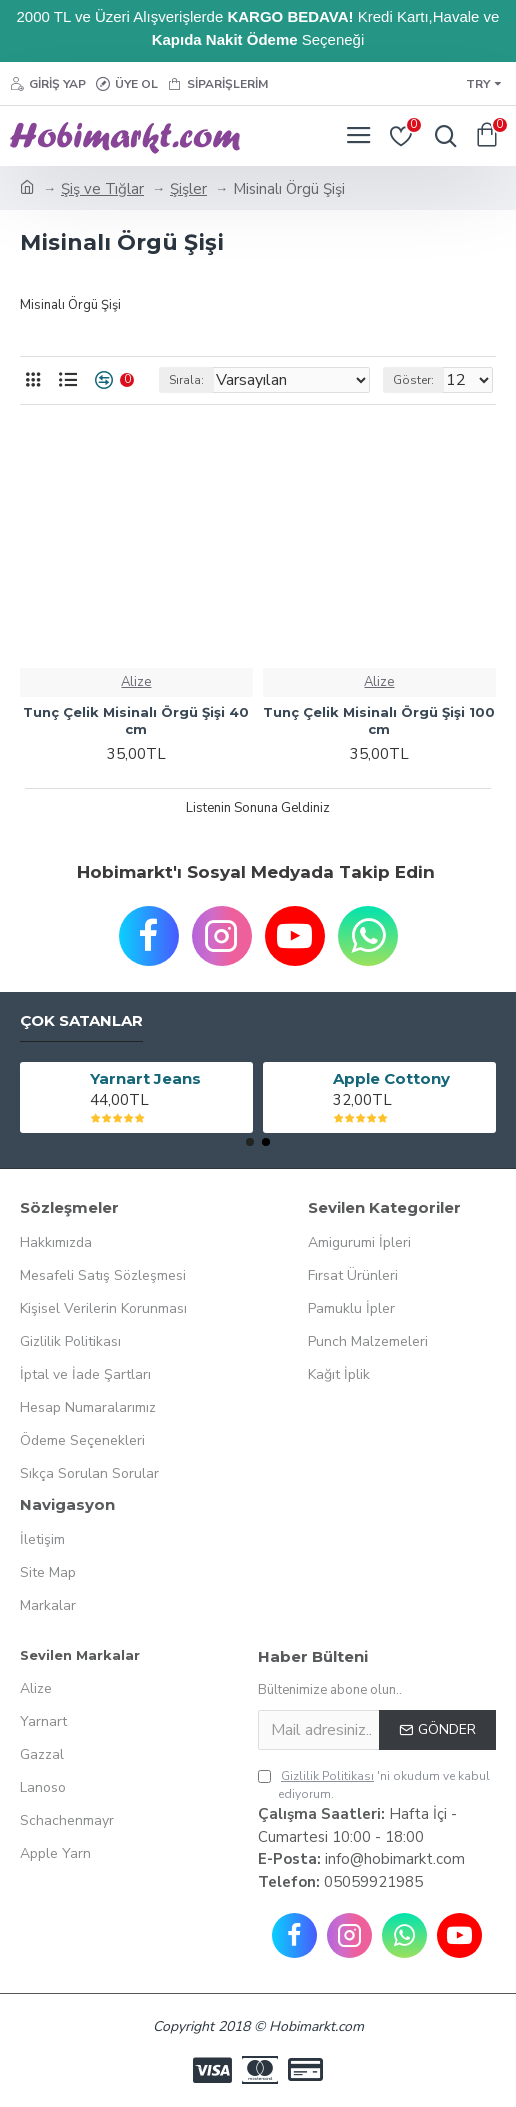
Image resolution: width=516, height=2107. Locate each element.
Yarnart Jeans (145, 1078)
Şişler (188, 189)
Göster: (413, 380)
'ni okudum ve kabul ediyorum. (374, 1784)
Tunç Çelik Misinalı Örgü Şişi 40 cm (136, 720)
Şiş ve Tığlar (102, 189)
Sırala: (186, 380)
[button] (250, 1142)
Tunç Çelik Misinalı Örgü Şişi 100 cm (379, 720)
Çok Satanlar (81, 1021)
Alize (136, 682)
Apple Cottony (391, 1078)
